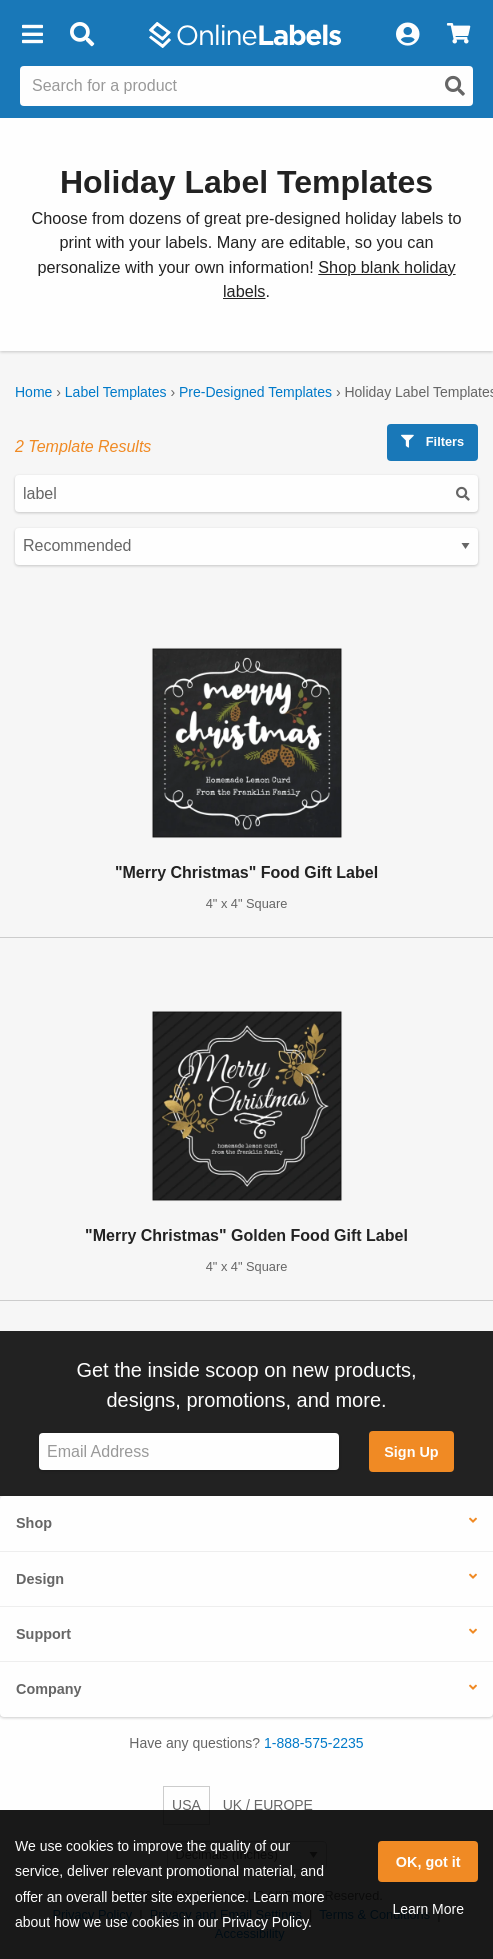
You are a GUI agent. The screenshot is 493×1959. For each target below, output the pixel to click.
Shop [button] (34, 1523)
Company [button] (49, 1689)
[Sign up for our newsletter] (189, 1451)
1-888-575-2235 (314, 1743)
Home (33, 392)
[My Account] (407, 35)
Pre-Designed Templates (255, 392)
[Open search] (455, 86)
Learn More (428, 1909)
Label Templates (116, 392)
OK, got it (428, 1862)
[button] (32, 35)
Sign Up (411, 1452)
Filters (432, 441)
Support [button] (43, 1634)
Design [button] (40, 1579)
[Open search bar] (81, 35)
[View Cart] (458, 35)
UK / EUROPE (268, 1805)
